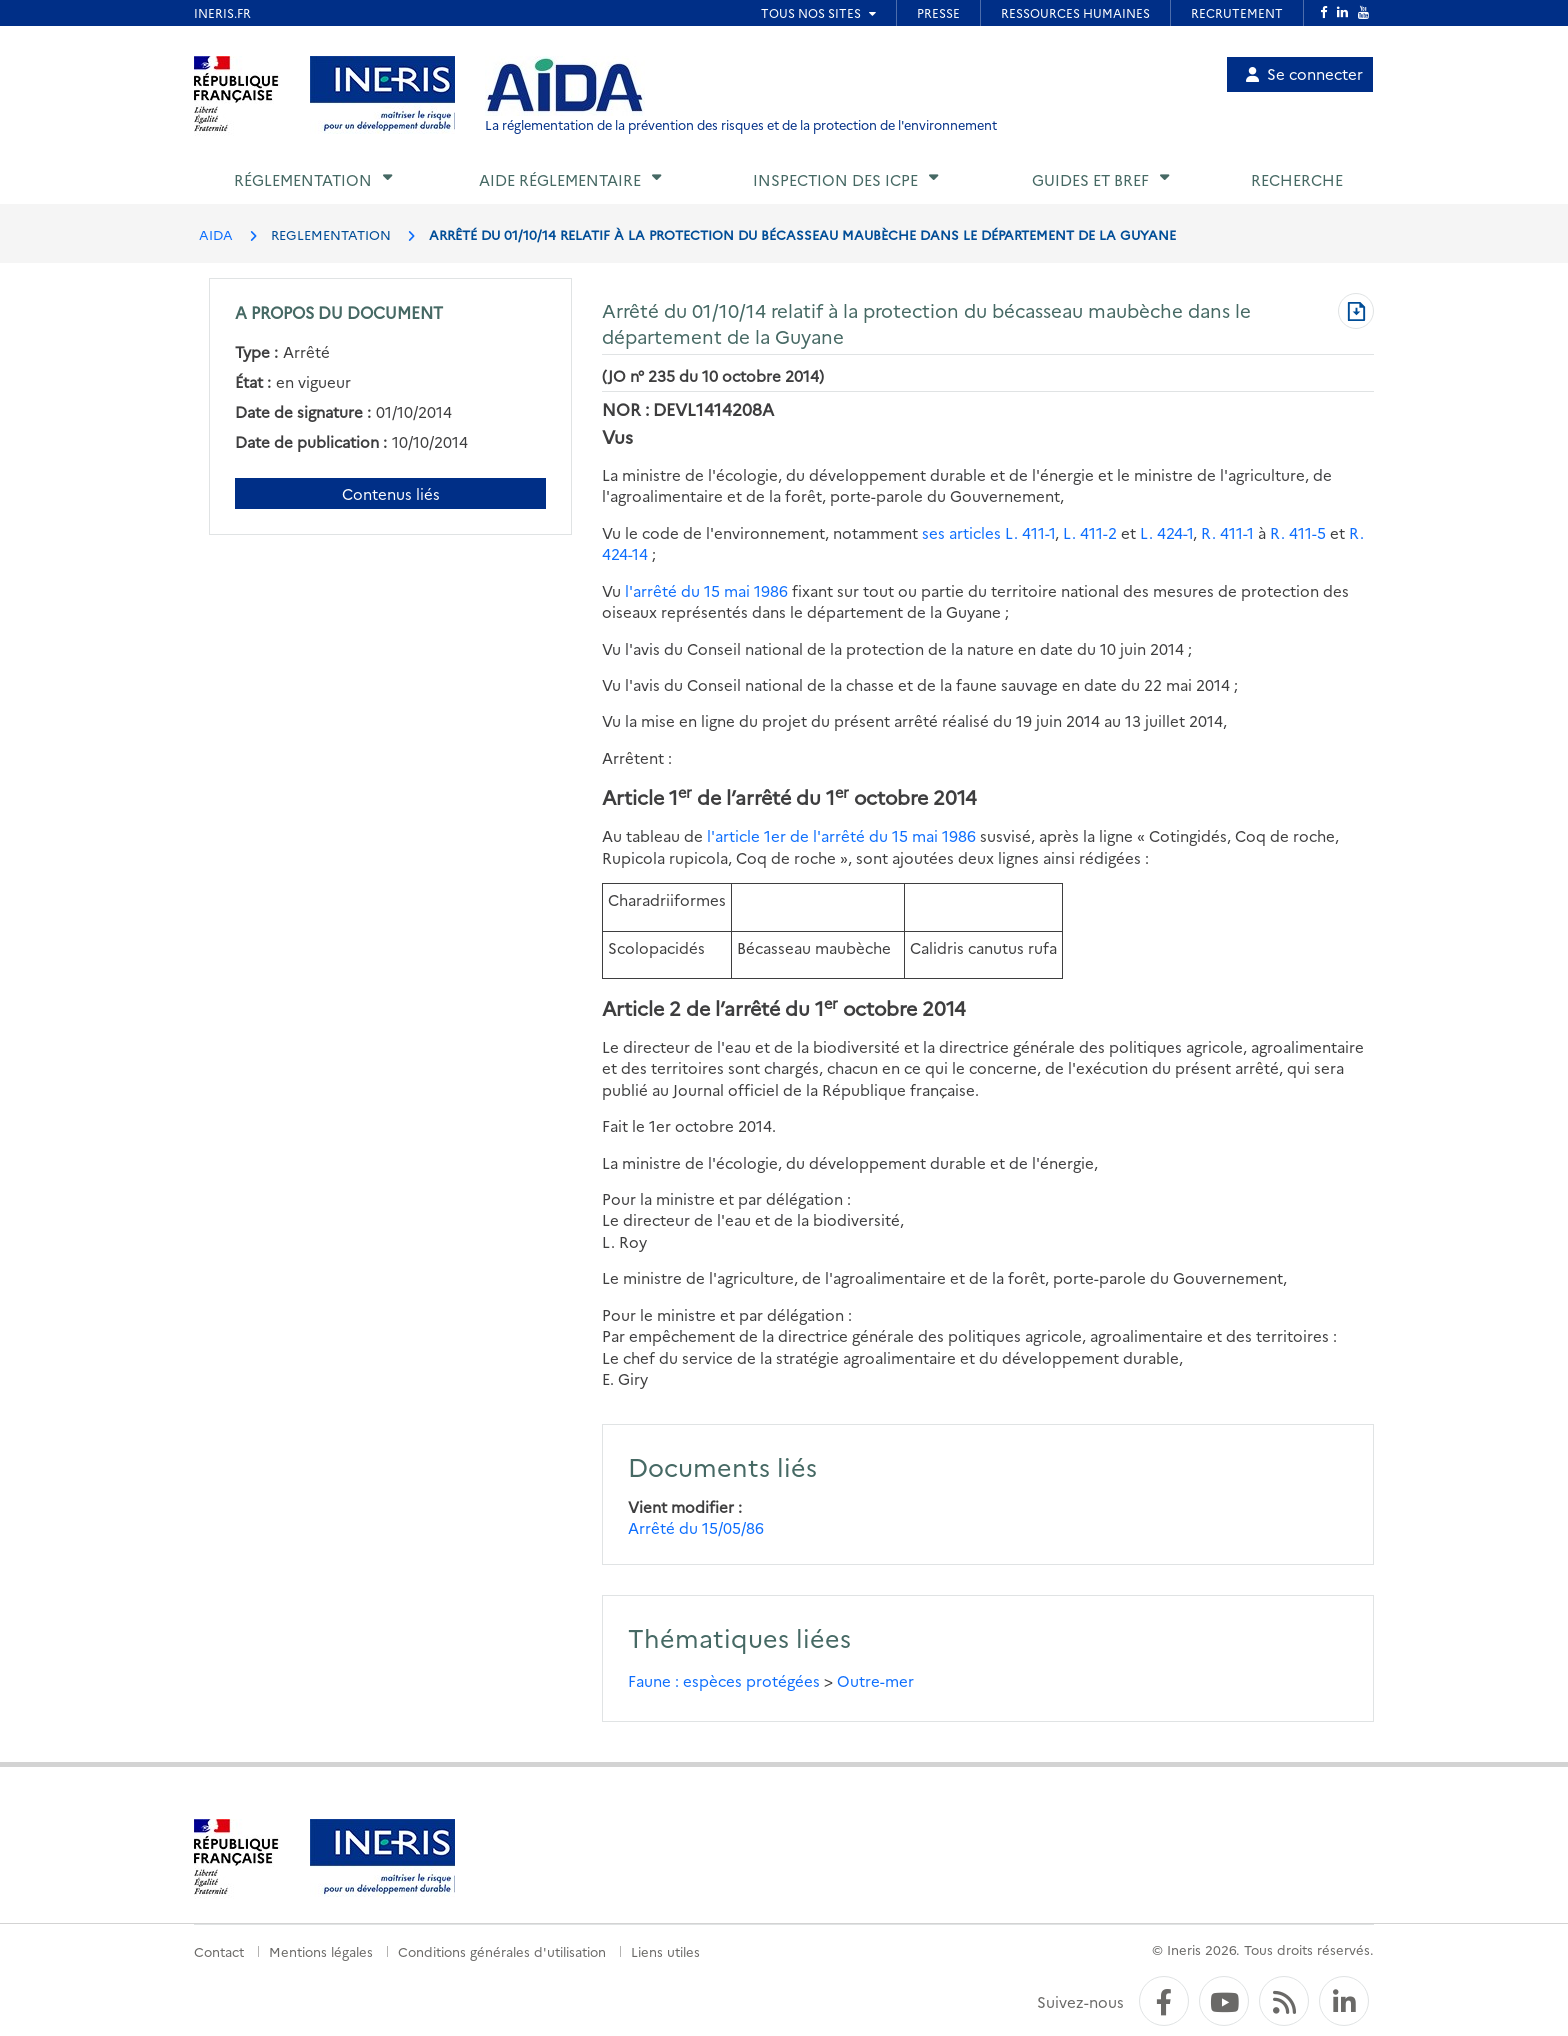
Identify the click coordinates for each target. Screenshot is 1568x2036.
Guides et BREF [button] (1090, 179)
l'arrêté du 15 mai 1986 (706, 590)
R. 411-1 (1227, 532)
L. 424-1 (1166, 532)
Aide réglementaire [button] (560, 179)
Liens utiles (665, 1951)
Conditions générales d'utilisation (502, 1951)
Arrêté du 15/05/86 (696, 1527)
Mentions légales (321, 1951)
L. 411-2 (1090, 532)
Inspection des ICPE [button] (835, 179)
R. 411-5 (1298, 532)
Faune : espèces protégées (724, 1680)
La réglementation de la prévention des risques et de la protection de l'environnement (741, 124)
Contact (219, 1951)
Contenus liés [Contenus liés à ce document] (391, 493)
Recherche (1297, 179)
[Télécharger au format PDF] (1356, 313)
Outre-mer (875, 1680)
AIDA (216, 234)
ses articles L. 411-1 (988, 532)
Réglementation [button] (303, 179)
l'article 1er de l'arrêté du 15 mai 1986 (841, 835)
